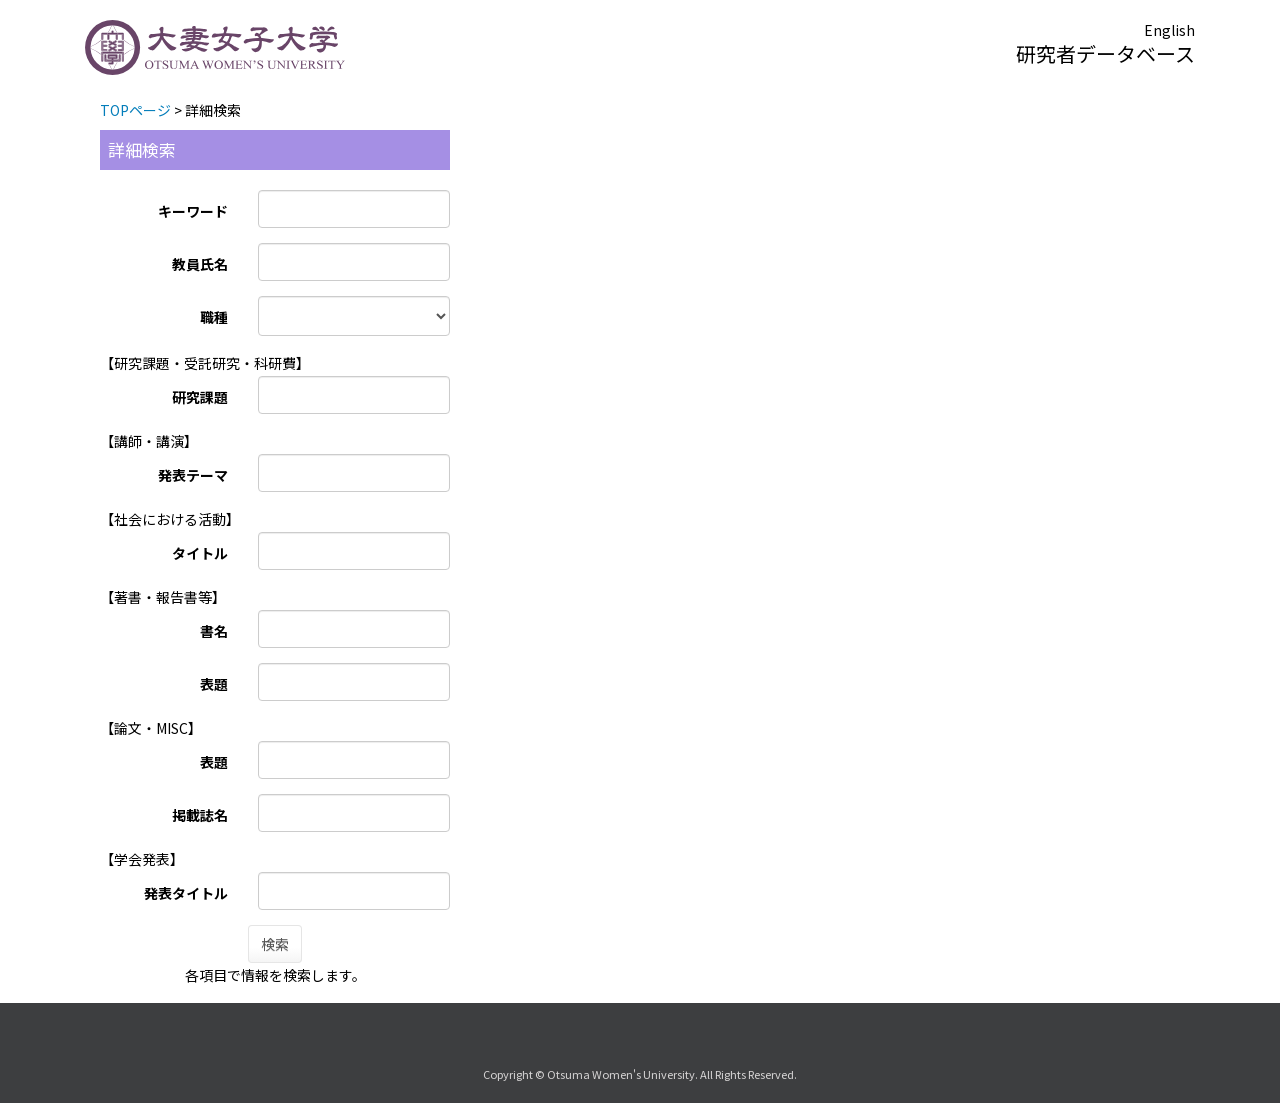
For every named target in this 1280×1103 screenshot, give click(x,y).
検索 (275, 944)
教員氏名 (200, 264)
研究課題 (200, 397)
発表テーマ (193, 475)
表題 (214, 684)
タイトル (200, 553)
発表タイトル (186, 893)
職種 (214, 317)
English (1169, 30)
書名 (214, 631)
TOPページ (135, 110)
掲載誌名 (200, 815)
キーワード (193, 211)
